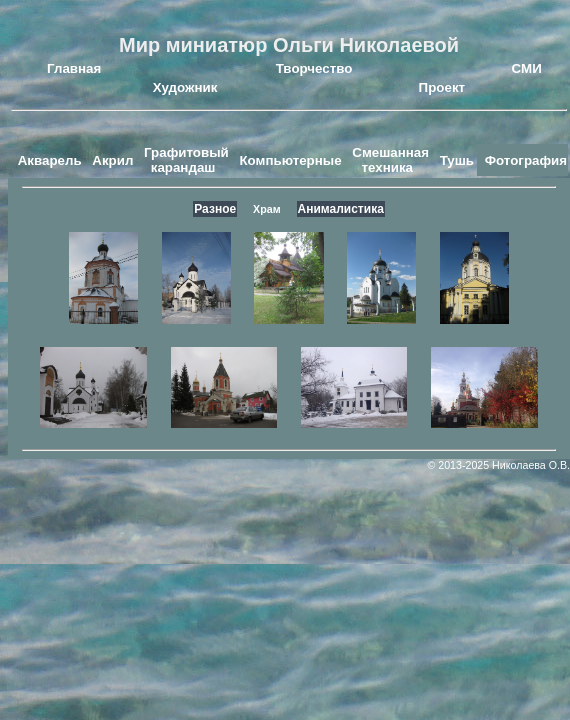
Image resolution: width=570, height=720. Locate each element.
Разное (215, 209)
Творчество (314, 68)
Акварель (50, 160)
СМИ (527, 68)
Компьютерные (290, 160)
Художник (185, 87)
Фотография (526, 160)
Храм (266, 209)
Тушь (457, 160)
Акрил (112, 160)
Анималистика (341, 209)
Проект (442, 87)
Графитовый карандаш (186, 160)
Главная (74, 68)
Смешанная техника (390, 160)
